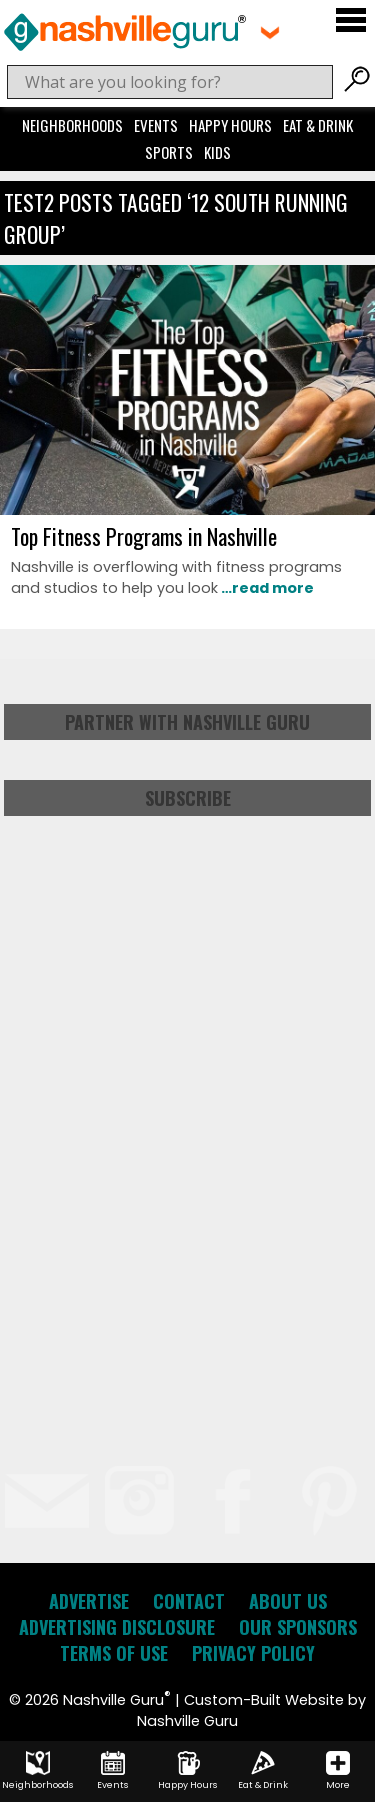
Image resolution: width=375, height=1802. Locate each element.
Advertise (89, 1601)
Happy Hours (230, 125)
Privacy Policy (253, 1653)
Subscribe (188, 798)
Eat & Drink (318, 125)
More (338, 1771)
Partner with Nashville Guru (187, 722)
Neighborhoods (72, 125)
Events (156, 125)
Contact (189, 1601)
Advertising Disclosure (117, 1627)
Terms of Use (114, 1653)
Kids (217, 152)
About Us (288, 1601)
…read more (266, 588)
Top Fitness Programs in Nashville (144, 536)
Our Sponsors (298, 1627)
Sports (169, 152)
